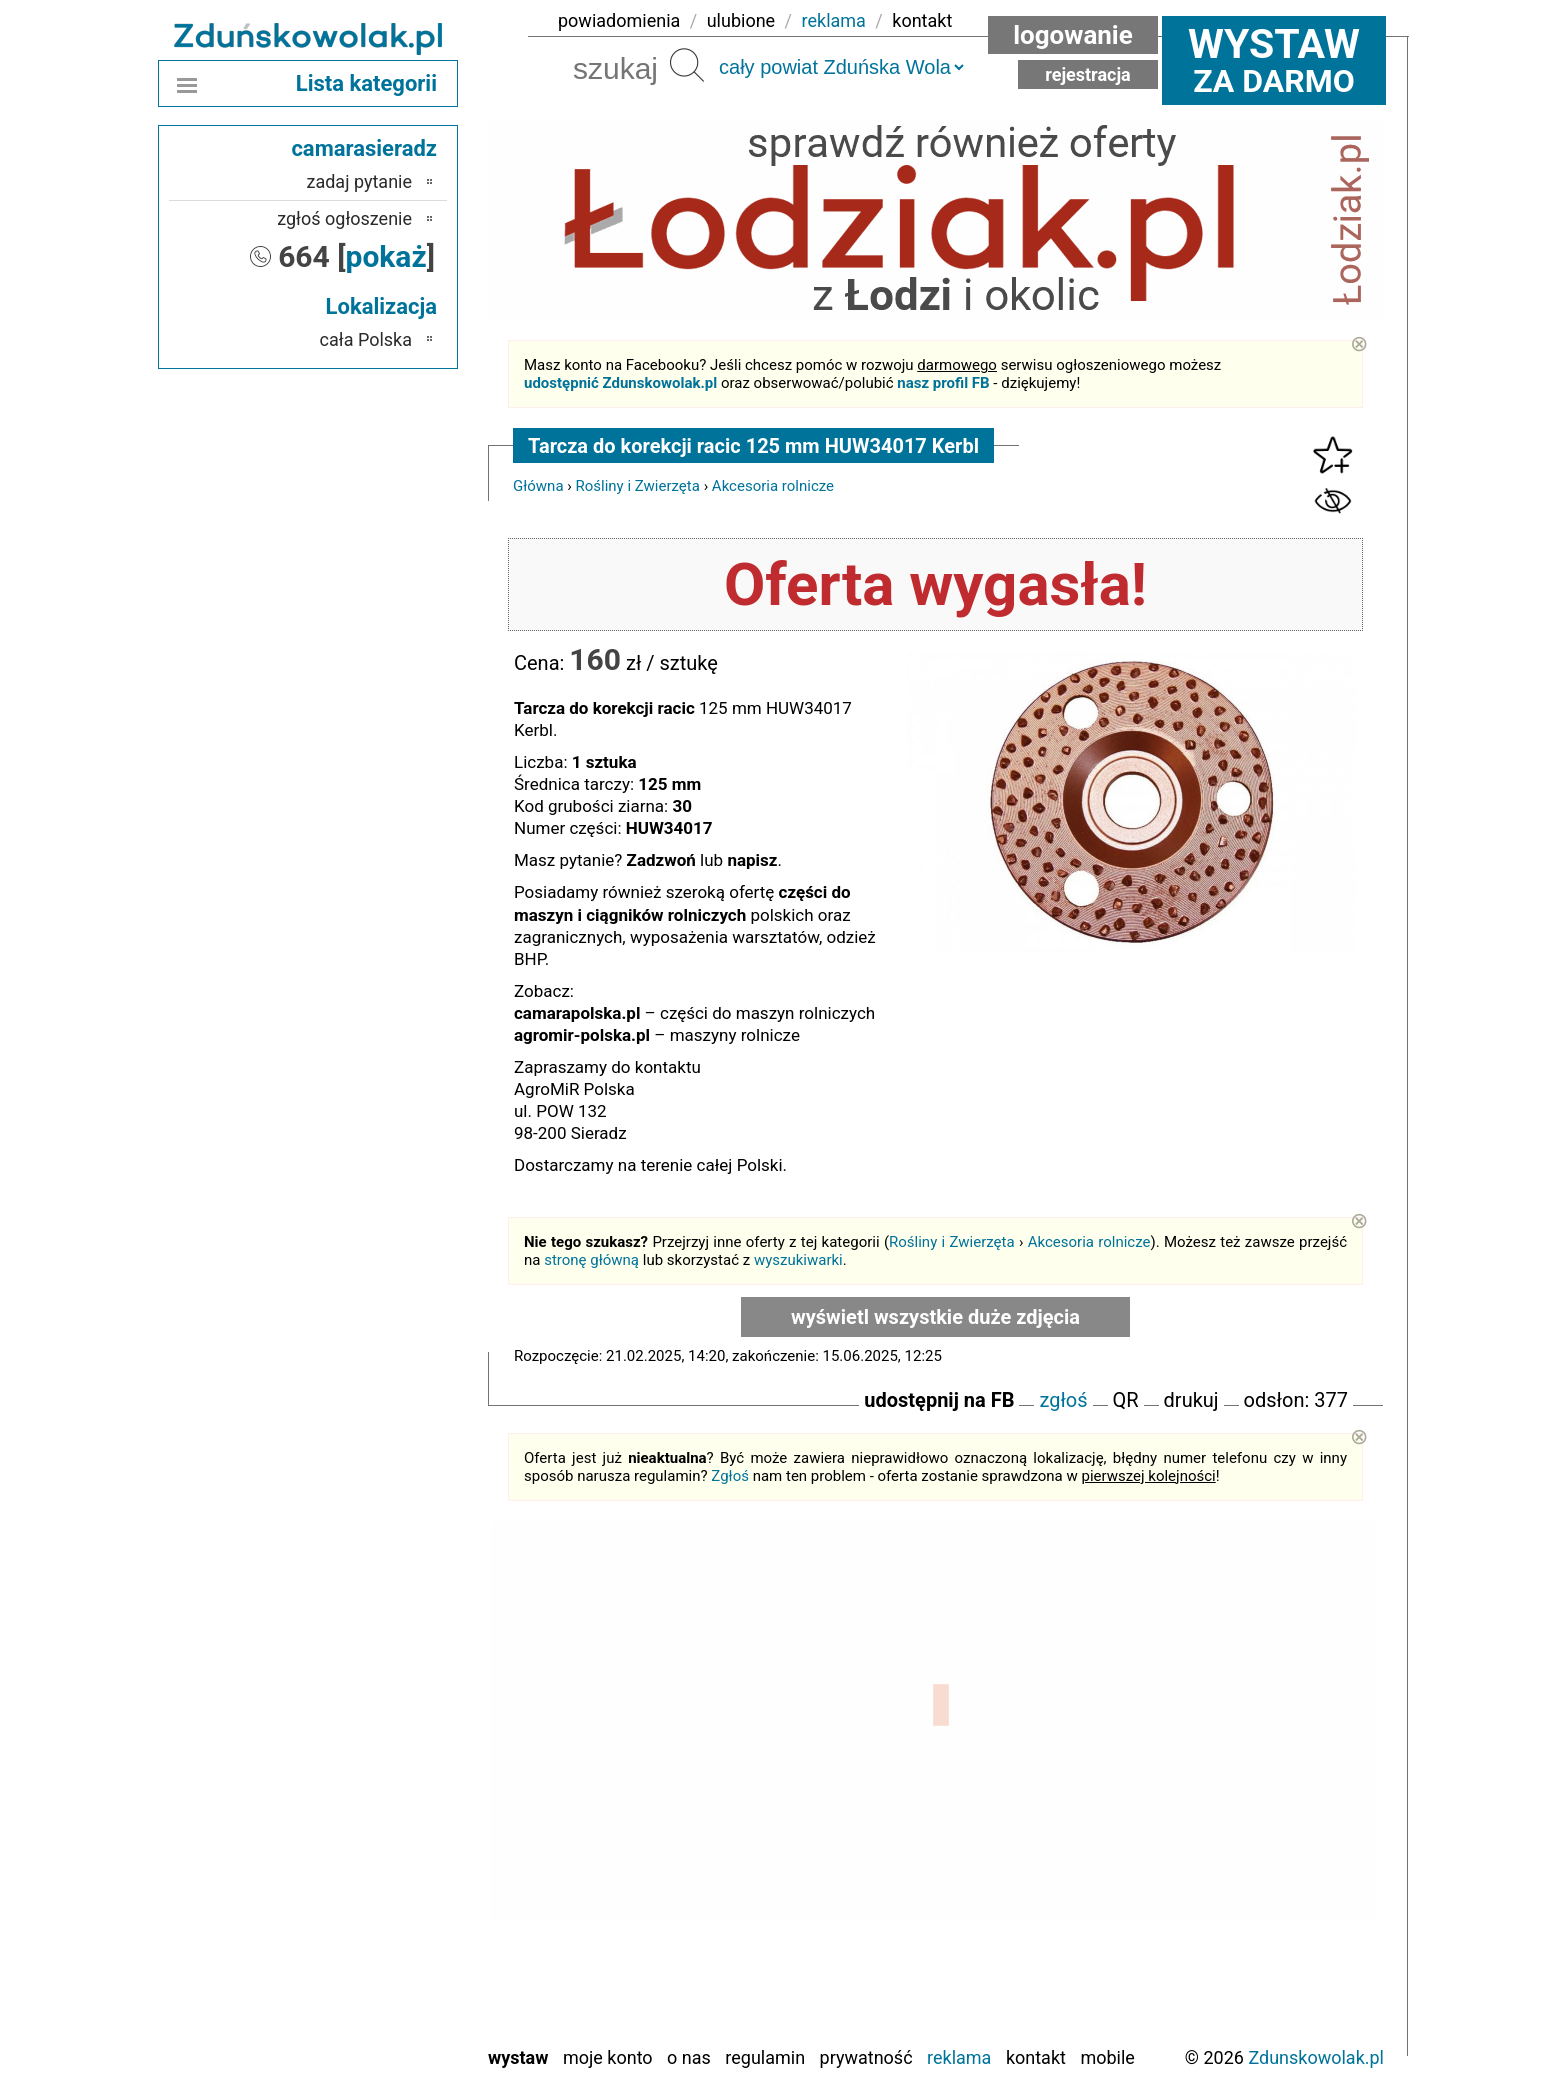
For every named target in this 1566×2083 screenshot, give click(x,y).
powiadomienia (619, 20)
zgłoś (1063, 1400)
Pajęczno (378, 1866)
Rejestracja (1088, 74)
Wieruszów (372, 2028)
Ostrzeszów (369, 1812)
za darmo (1274, 60)
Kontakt (1036, 2057)
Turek (392, 1974)
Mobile (1107, 2057)
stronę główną (591, 1260)
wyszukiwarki (798, 1260)
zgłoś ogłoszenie (344, 218)
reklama (834, 20)
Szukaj (687, 65)
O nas (689, 2057)
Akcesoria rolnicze (773, 486)
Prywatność (866, 2057)
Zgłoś (730, 1476)
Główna (538, 486)
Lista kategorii (366, 83)
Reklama (959, 2057)
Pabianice (376, 1839)
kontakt (922, 20)
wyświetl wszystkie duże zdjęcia (935, 1317)
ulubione (741, 20)
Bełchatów (373, 1704)
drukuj (1191, 1400)
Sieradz (384, 1920)
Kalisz (389, 1785)
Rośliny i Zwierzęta (638, 486)
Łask (394, 1731)
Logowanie (1073, 35)
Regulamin (765, 2057)
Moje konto (608, 2057)
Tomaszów (372, 1947)
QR (1126, 1400)
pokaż (386, 256)
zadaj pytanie (359, 181)
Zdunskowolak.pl (1316, 2057)
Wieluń (387, 2001)
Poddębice (373, 1893)
